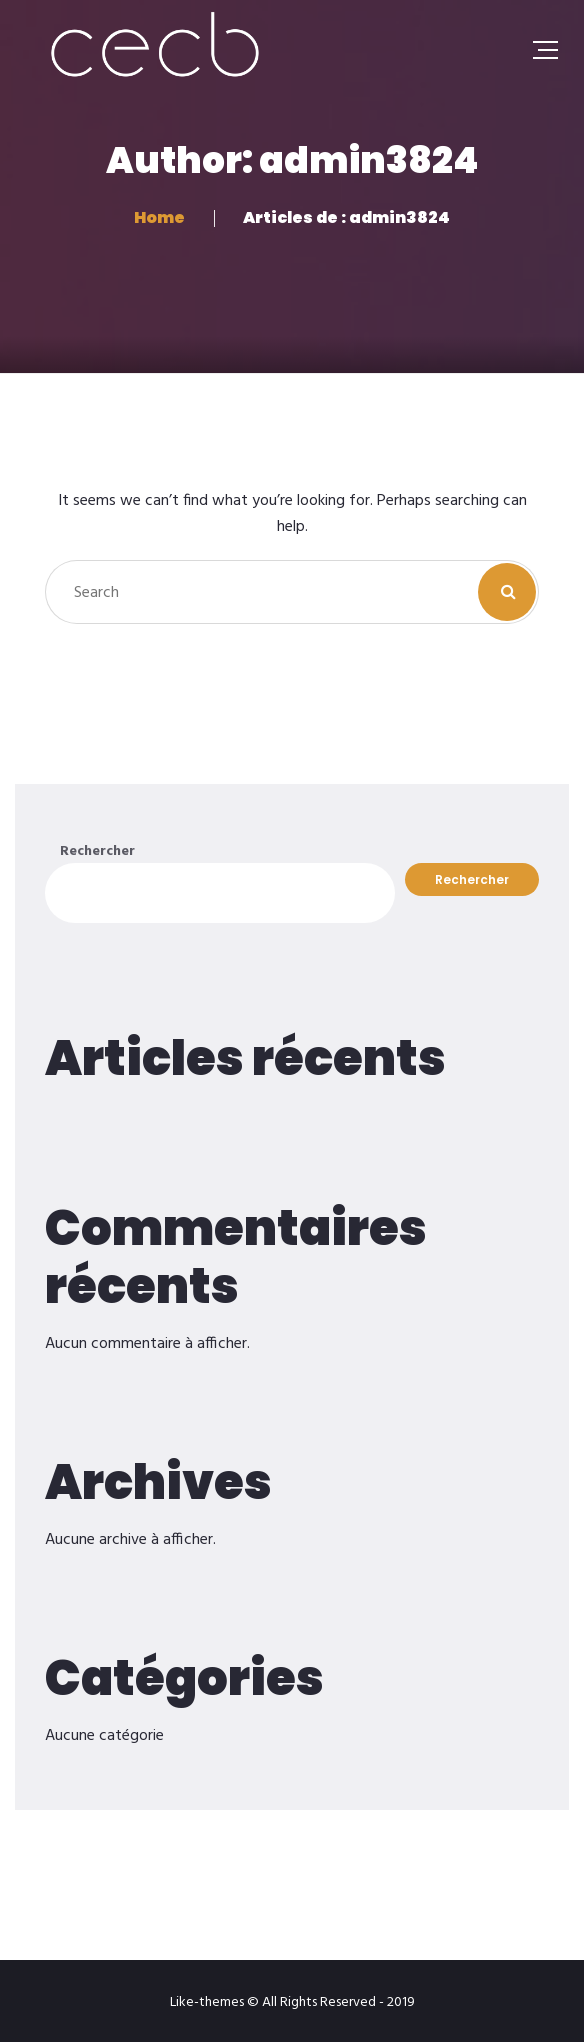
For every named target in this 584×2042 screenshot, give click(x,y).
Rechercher (97, 851)
